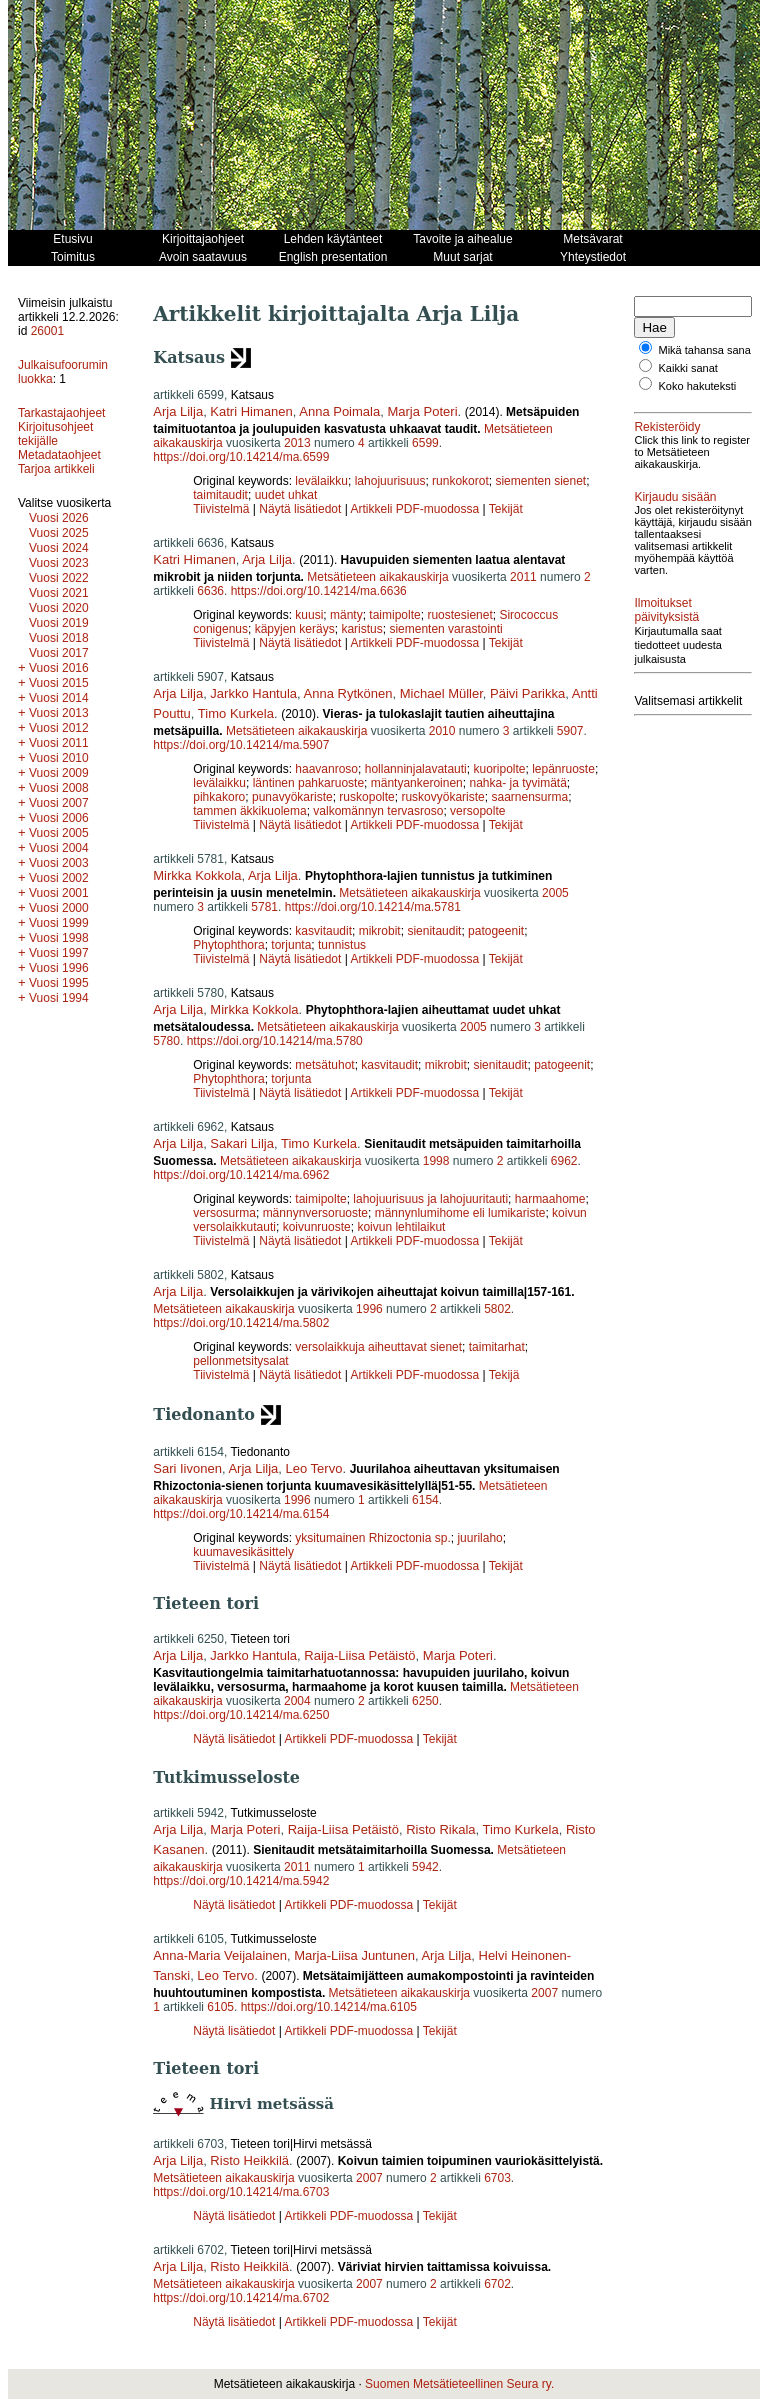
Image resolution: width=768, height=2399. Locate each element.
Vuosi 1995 (59, 983)
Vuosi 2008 (59, 788)
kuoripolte (499, 769)
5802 (497, 1309)
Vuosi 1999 (59, 923)
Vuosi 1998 (59, 938)
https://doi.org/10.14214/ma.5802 (241, 1323)
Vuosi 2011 (59, 743)
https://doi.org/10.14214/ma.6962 (241, 1175)
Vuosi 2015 (59, 683)
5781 (264, 907)
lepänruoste (563, 769)
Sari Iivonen (187, 1468)
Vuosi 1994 (59, 998)
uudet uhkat (286, 495)
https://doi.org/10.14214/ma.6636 (319, 591)
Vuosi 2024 (59, 548)
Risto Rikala (440, 1829)
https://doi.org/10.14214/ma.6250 (241, 1715)
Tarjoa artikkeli (56, 469)
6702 (497, 2284)
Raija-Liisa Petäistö (359, 1655)
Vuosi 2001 (59, 893)
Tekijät (506, 509)
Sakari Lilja (242, 1143)
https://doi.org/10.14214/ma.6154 (241, 1514)
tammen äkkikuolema (249, 811)
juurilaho (479, 1538)
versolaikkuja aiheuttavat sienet (378, 1347)
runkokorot (460, 481)
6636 (210, 591)
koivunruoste (317, 1227)
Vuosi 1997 (59, 953)
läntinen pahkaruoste (308, 783)
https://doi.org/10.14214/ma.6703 (241, 2192)
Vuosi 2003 (59, 863)
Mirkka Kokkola (197, 875)
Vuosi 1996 (59, 968)
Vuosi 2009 (59, 773)
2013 (297, 443)
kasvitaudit (323, 931)
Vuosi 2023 (59, 563)
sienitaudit (434, 931)
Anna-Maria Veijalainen (220, 1955)
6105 (220, 2007)
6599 (425, 443)
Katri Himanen (251, 411)
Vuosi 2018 (59, 638)
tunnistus (342, 945)
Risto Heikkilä (249, 2160)
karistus (361, 629)
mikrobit (380, 931)
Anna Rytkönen (348, 693)
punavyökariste (292, 797)
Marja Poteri (422, 411)
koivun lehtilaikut (401, 1227)
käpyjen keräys (295, 629)
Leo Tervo (314, 1468)
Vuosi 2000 (59, 908)
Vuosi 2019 (59, 623)
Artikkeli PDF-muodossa (414, 509)
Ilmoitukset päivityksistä (666, 646)
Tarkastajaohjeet (61, 413)
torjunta (291, 945)
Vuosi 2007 (59, 803)
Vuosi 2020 (59, 608)
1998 (436, 1161)
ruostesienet (459, 615)
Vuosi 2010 (59, 758)
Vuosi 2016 (59, 668)
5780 (166, 1041)
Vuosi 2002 (59, 878)
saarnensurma (529, 797)
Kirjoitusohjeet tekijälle (55, 434)
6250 (425, 1701)
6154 (425, 1500)
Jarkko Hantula (253, 693)
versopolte (477, 811)
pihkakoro (219, 797)
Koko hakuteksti (698, 398)
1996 (369, 1309)
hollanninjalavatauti (416, 769)
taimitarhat (497, 1347)
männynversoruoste (315, 1213)
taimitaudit (220, 495)
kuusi (309, 615)
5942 (425, 1867)
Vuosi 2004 (59, 848)
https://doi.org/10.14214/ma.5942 (241, 1881)
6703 (497, 2178)
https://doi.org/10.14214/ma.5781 (373, 907)
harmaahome (550, 1199)
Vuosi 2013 (59, 713)
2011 (523, 577)
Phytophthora (228, 945)
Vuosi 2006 (59, 818)
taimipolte (394, 615)
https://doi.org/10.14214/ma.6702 (241, 2298)
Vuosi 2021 (59, 593)
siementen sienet (540, 481)
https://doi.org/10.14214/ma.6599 (241, 457)
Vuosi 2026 (59, 518)
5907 (570, 731)
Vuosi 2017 (59, 653)
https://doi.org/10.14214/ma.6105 (329, 2007)
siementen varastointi (445, 629)
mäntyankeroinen (417, 783)
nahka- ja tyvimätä (517, 783)
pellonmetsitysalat (240, 1361)
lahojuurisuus (390, 481)
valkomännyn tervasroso (378, 811)
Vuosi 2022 (59, 578)
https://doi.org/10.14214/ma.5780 (275, 1041)
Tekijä (504, 1375)
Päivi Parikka (527, 693)
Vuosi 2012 (59, 728)
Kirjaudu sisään (675, 521)
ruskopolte (366, 797)
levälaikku (321, 481)
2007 (544, 1993)
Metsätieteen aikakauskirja (377, 577)
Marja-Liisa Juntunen (354, 1955)
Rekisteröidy (667, 439)
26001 (47, 331)
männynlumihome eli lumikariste (460, 1213)
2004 (297, 1701)
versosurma (224, 1213)
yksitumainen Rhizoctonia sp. (372, 1538)
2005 (555, 893)
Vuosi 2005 (59, 833)
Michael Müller (441, 693)
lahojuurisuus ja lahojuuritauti (430, 1199)
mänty (346, 615)
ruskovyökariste (442, 797)
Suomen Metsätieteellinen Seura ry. (459, 2384)
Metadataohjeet (59, 455)
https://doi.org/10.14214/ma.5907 (241, 745)
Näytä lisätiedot (301, 509)
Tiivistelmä (221, 509)
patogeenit (496, 931)
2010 (442, 731)
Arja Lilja (178, 411)
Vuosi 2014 (59, 698)
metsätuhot (324, 1065)
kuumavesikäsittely (243, 1552)
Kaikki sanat (688, 380)
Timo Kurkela (236, 713)
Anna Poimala (339, 411)
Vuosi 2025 (59, 533)
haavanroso (326, 769)
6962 (564, 1161)
